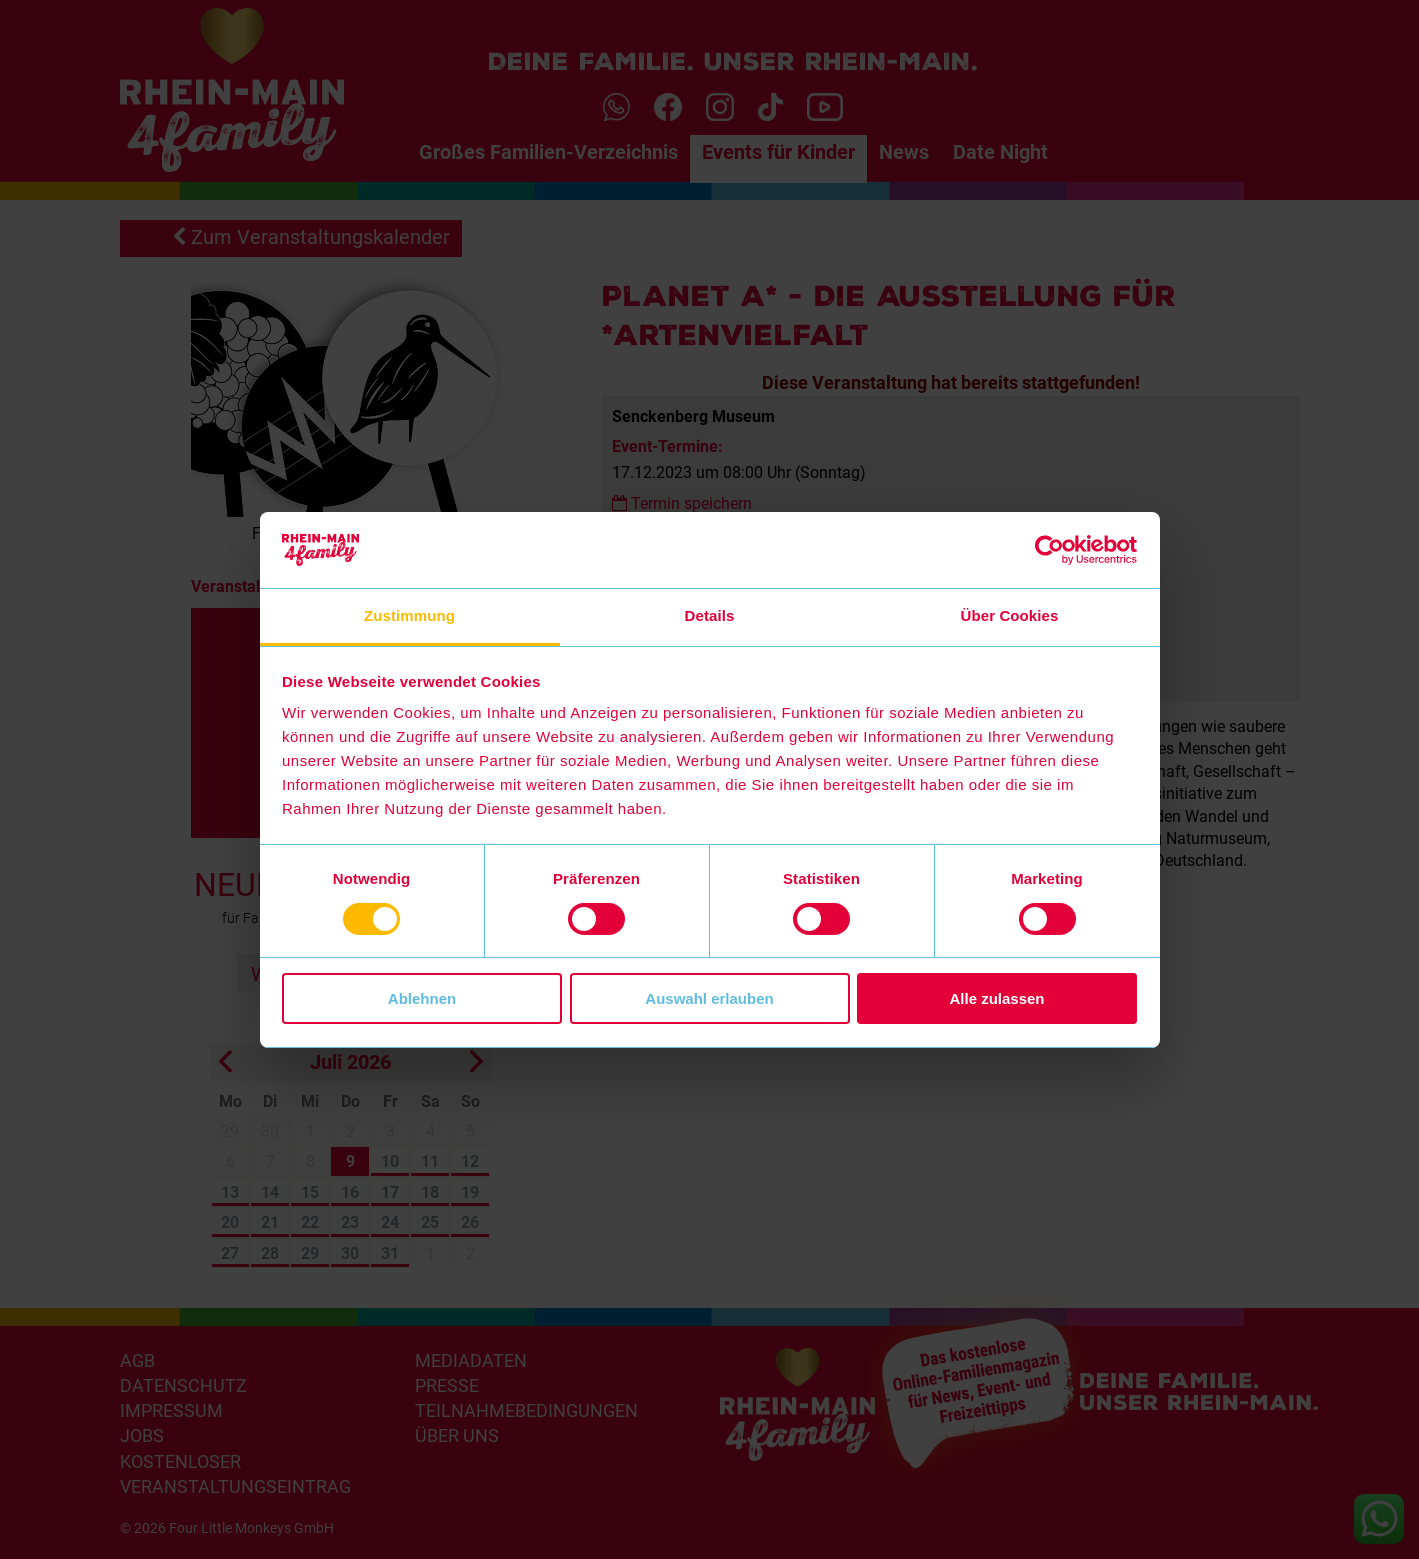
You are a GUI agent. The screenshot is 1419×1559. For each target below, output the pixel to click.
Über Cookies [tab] (1010, 615)
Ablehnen (422, 998)
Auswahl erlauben (709, 998)
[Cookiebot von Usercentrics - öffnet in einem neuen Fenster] (1049, 550)
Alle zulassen (996, 998)
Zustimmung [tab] (409, 615)
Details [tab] (710, 615)
